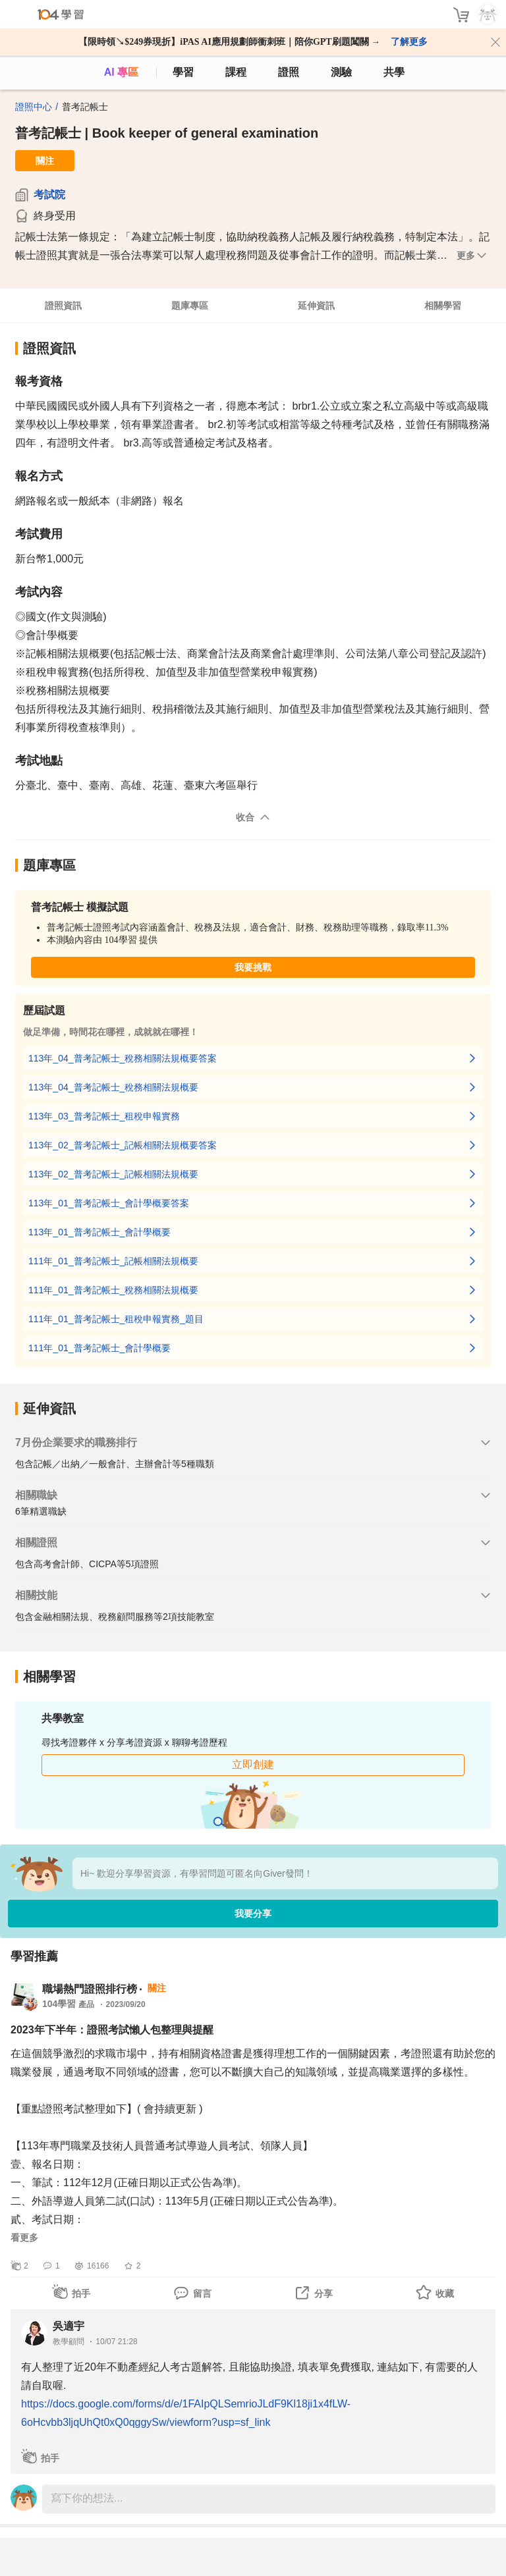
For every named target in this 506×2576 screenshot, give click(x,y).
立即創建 (253, 1764)
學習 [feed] (183, 72)
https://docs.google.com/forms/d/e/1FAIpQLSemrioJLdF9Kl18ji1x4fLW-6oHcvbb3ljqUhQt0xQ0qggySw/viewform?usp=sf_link (186, 2413)
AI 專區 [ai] (121, 72)
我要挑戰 (253, 967)
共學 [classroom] (394, 72)
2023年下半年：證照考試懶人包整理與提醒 (112, 2029)
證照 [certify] (288, 72)
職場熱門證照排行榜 (89, 1989)
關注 (45, 160)
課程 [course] (235, 72)
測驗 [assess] (341, 72)
